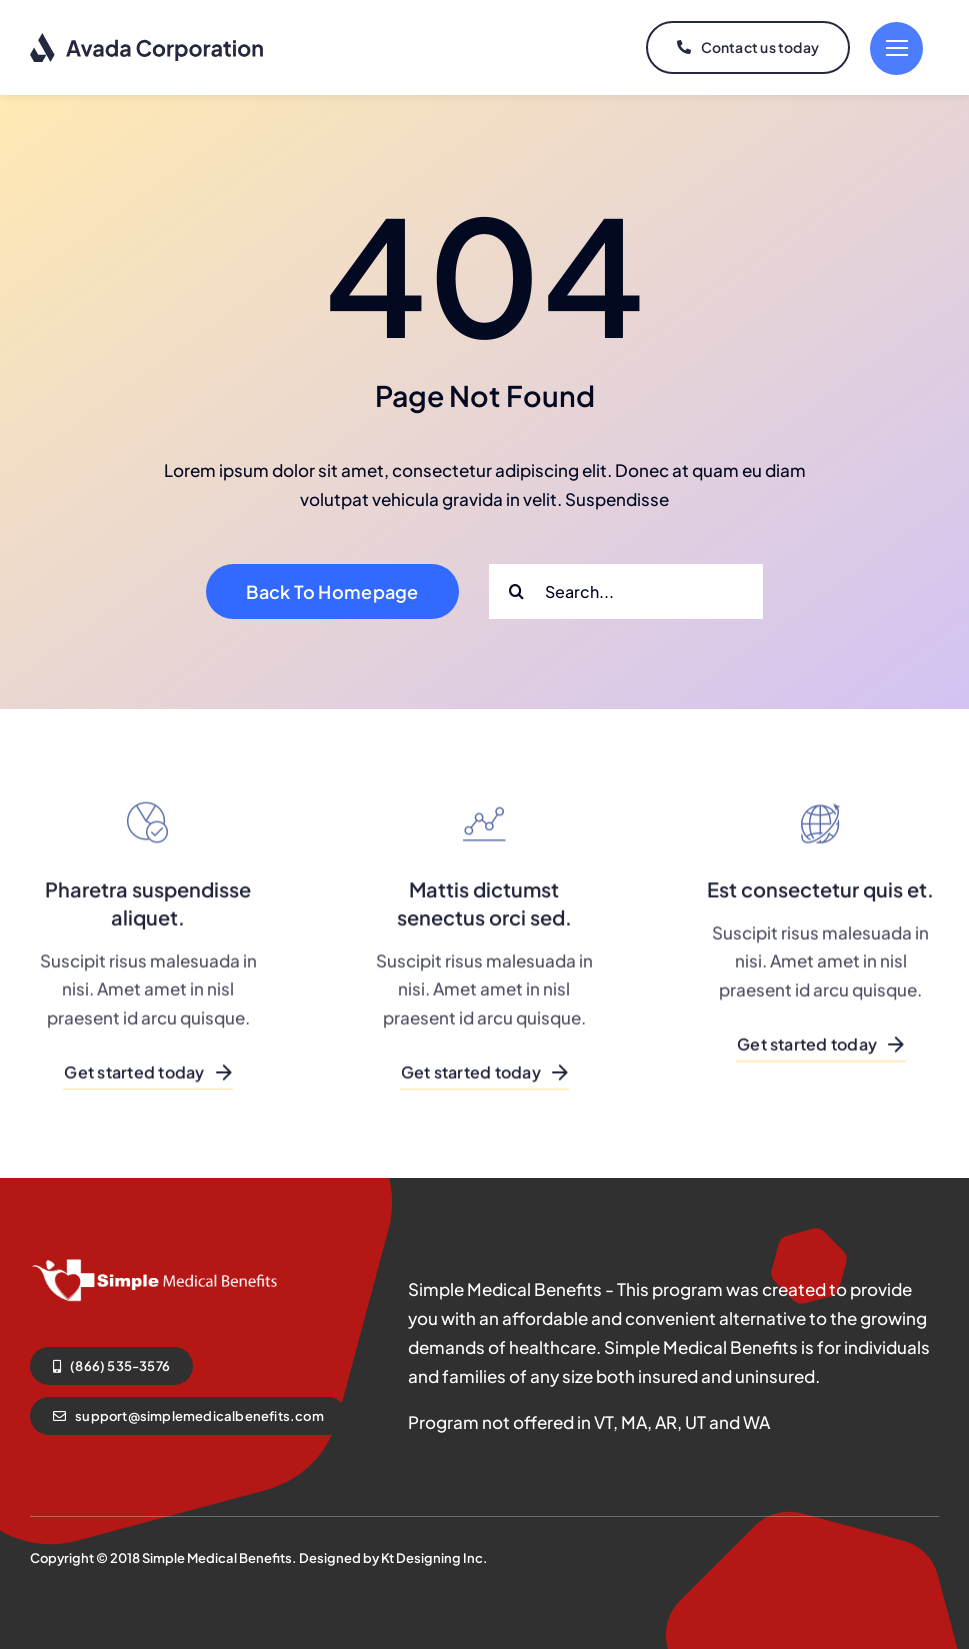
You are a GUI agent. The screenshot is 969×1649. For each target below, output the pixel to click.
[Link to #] (896, 48)
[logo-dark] (147, 40)
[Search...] (626, 591)
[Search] (516, 591)
